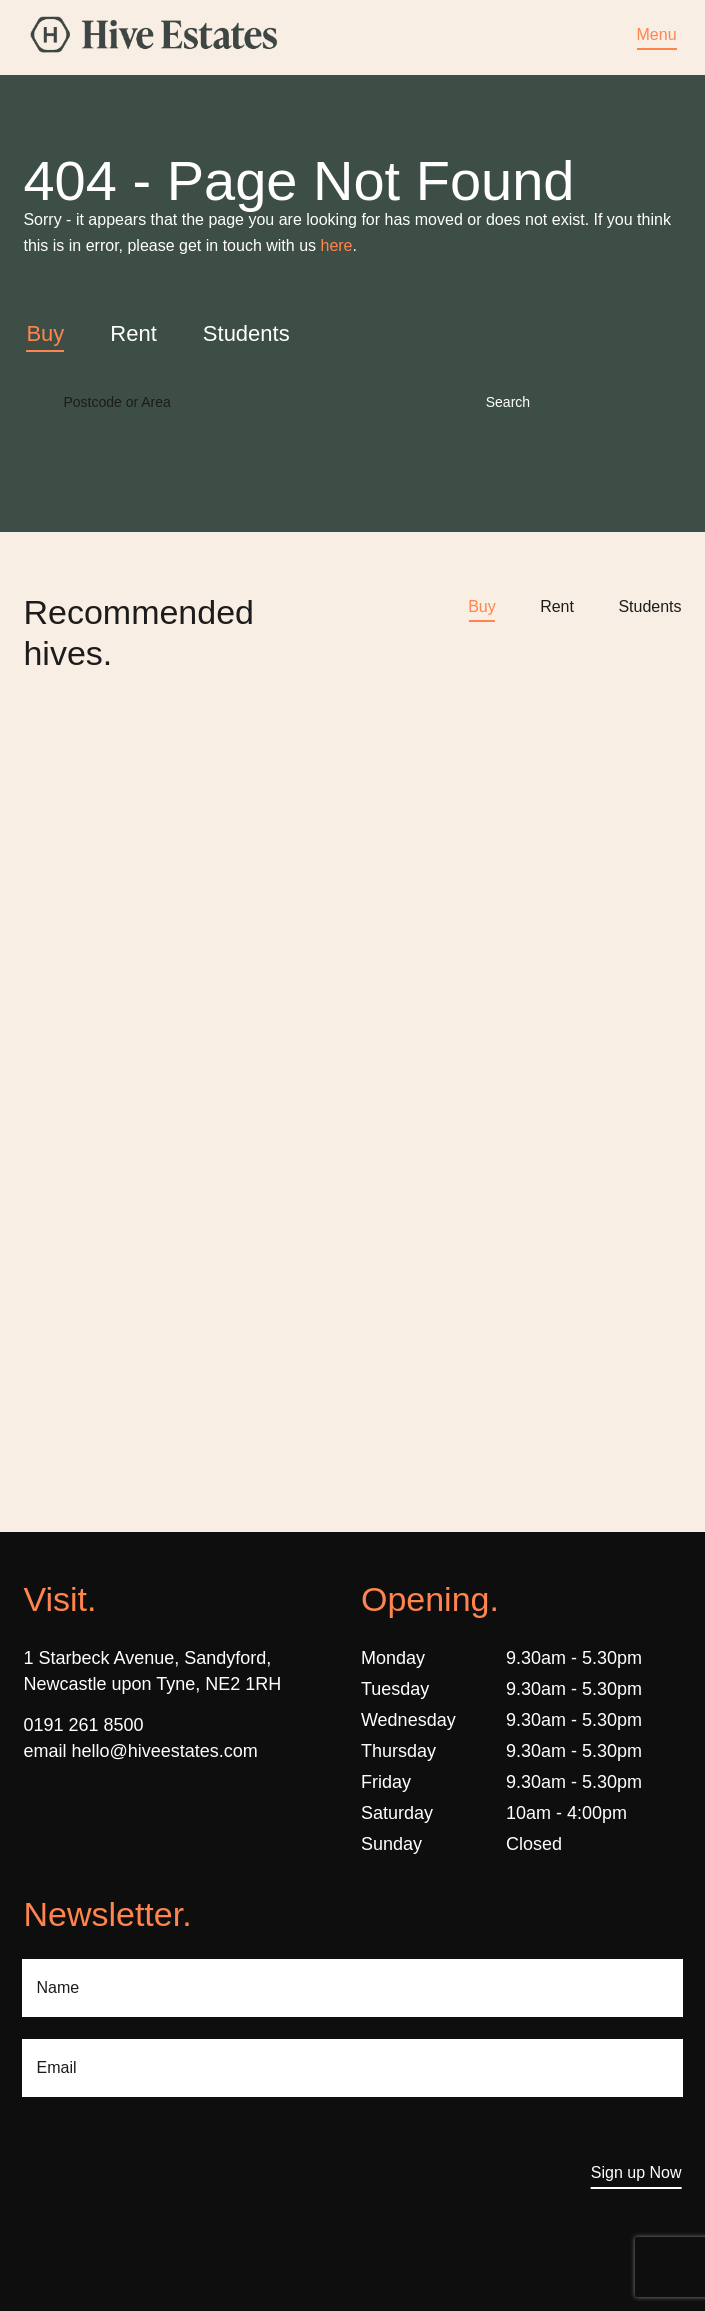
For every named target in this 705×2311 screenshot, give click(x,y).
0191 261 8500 (83, 1725)
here (336, 245)
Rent (557, 606)
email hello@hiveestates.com (140, 1751)
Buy (482, 606)
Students (649, 606)
